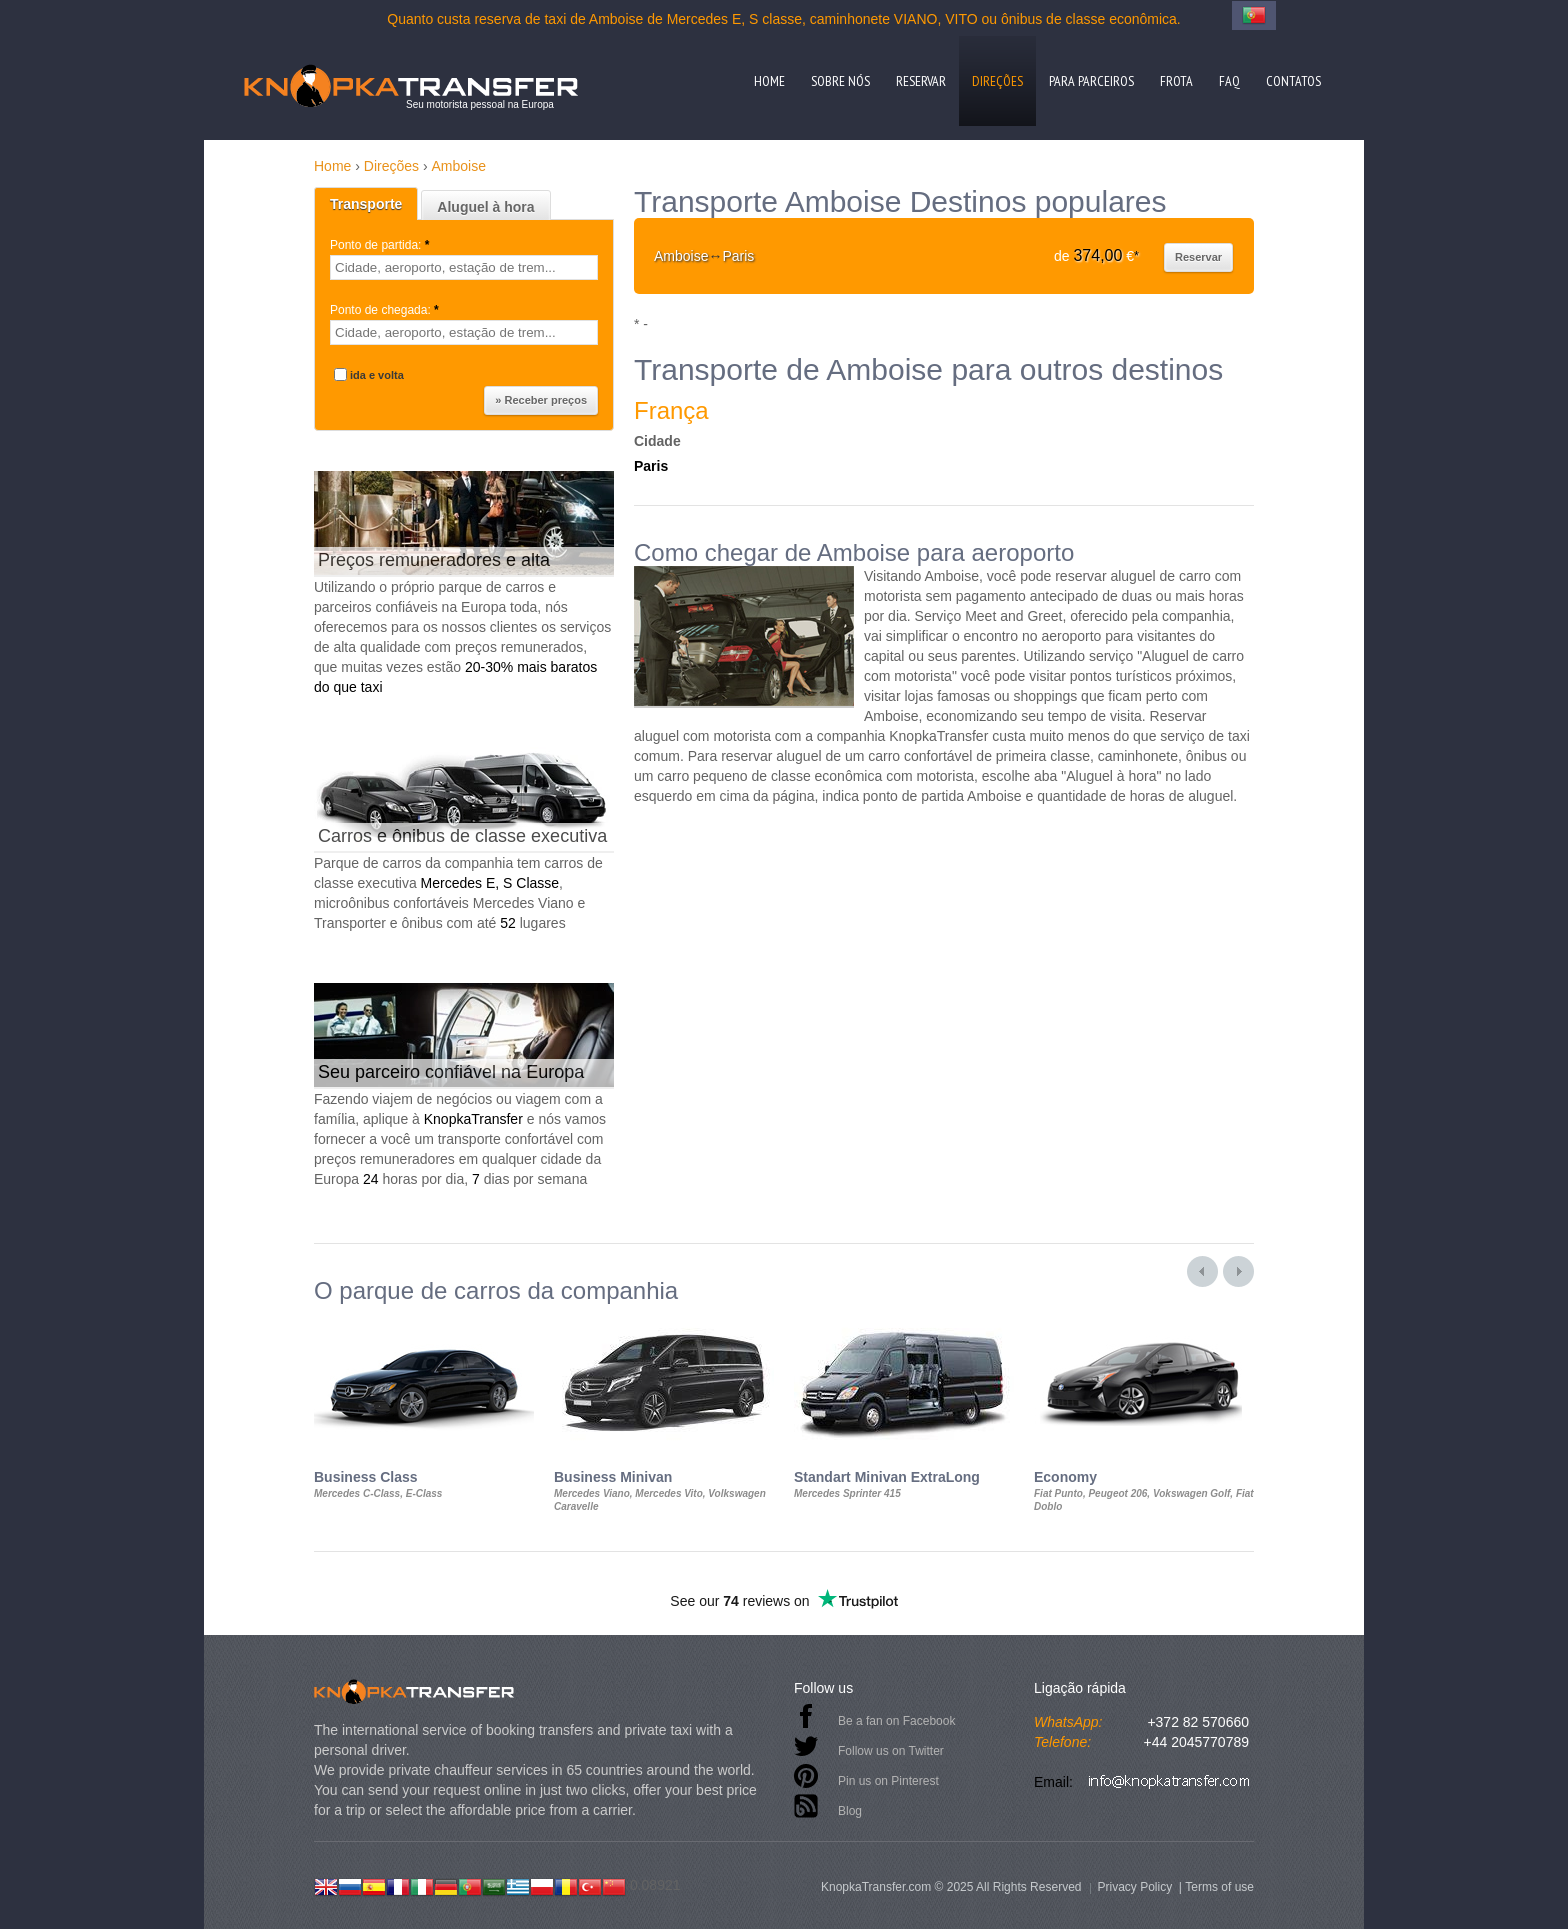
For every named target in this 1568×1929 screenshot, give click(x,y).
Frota (1176, 81)
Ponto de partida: (381, 245)
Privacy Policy (1134, 1887)
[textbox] (464, 267)
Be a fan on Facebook (896, 1721)
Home (769, 81)
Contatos (1293, 81)
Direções (997, 81)
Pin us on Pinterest (888, 1781)
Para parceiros (1091, 81)
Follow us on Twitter (891, 1751)
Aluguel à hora (485, 207)
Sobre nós (840, 81)
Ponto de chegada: (386, 310)
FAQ (1229, 81)
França (671, 410)
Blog (850, 1811)
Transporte (366, 204)
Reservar (921, 81)
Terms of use (1219, 1887)
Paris (651, 466)
